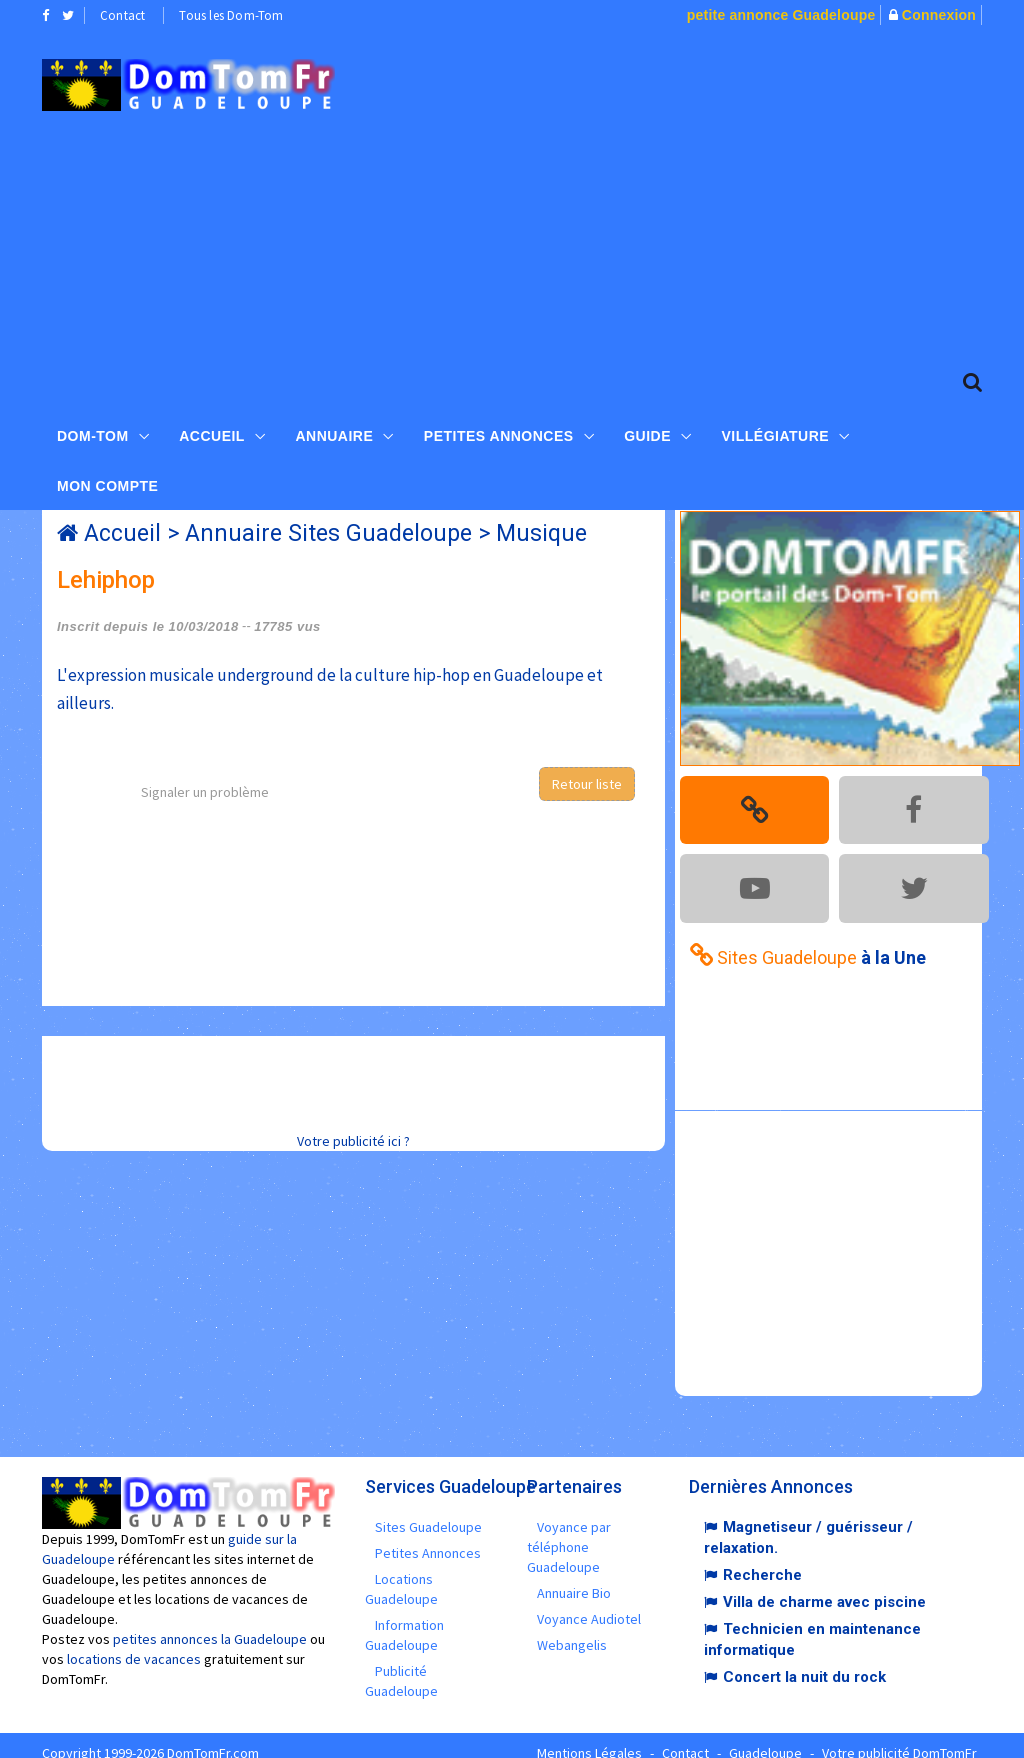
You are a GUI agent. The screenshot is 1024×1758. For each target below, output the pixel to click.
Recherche (762, 1560)
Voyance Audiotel (589, 1604)
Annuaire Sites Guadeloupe (328, 533)
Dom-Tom (93, 431)
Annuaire (334, 431)
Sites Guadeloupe (428, 1512)
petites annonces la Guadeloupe (210, 1624)
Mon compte (107, 481)
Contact (122, 15)
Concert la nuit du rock (804, 1662)
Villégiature (776, 431)
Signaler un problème (205, 792)
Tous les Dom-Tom (231, 15)
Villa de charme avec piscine (824, 1587)
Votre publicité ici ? (353, 1141)
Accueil (212, 431)
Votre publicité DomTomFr (899, 1738)
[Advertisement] (694, 191)
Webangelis (572, 1630)
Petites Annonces (499, 431)
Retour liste (587, 784)
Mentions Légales (589, 1738)
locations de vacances (134, 1644)
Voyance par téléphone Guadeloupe (569, 1532)
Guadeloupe (765, 1738)
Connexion (939, 15)
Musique (541, 533)
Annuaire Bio (574, 1578)
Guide (647, 431)
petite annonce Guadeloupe (781, 15)
